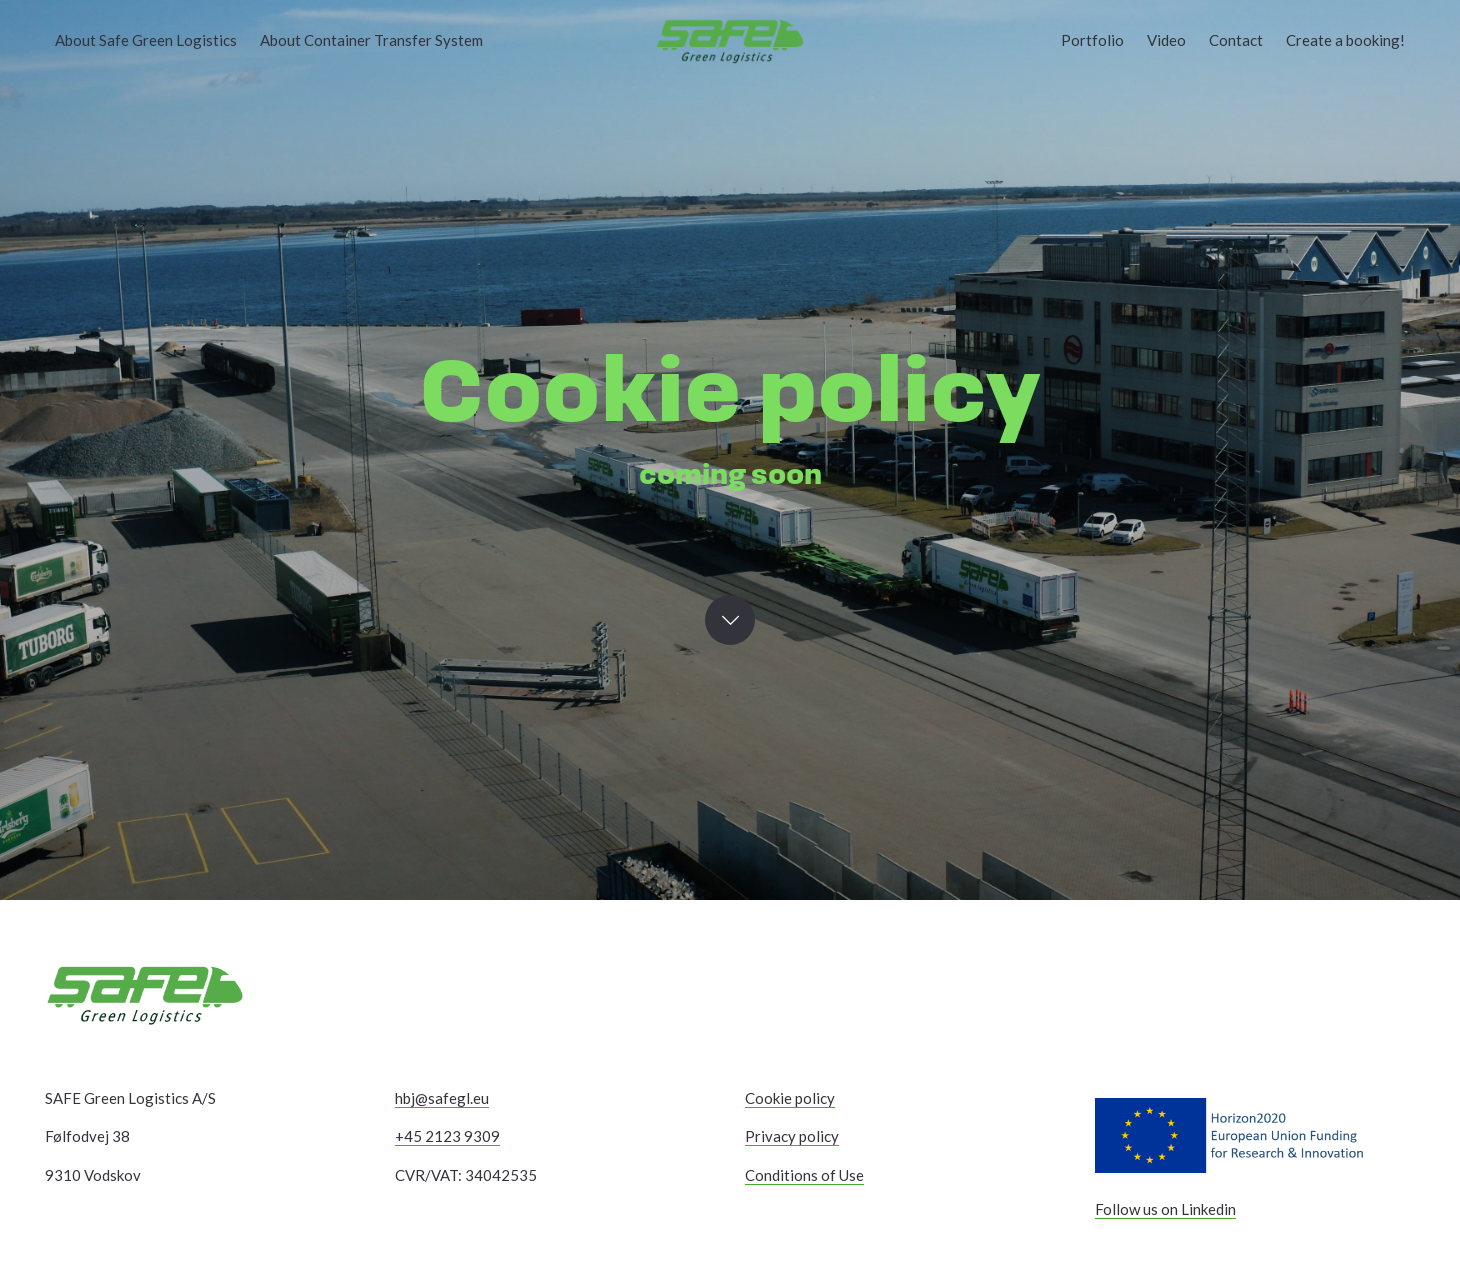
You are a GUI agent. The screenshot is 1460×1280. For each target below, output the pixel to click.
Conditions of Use (804, 1175)
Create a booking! (1345, 40)
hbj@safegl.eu (442, 1098)
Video (1166, 40)
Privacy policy (792, 1136)
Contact (1236, 40)
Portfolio (1092, 40)
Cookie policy (790, 1098)
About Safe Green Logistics (146, 40)
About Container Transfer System (371, 40)
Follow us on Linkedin (1165, 1209)
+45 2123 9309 (447, 1136)
